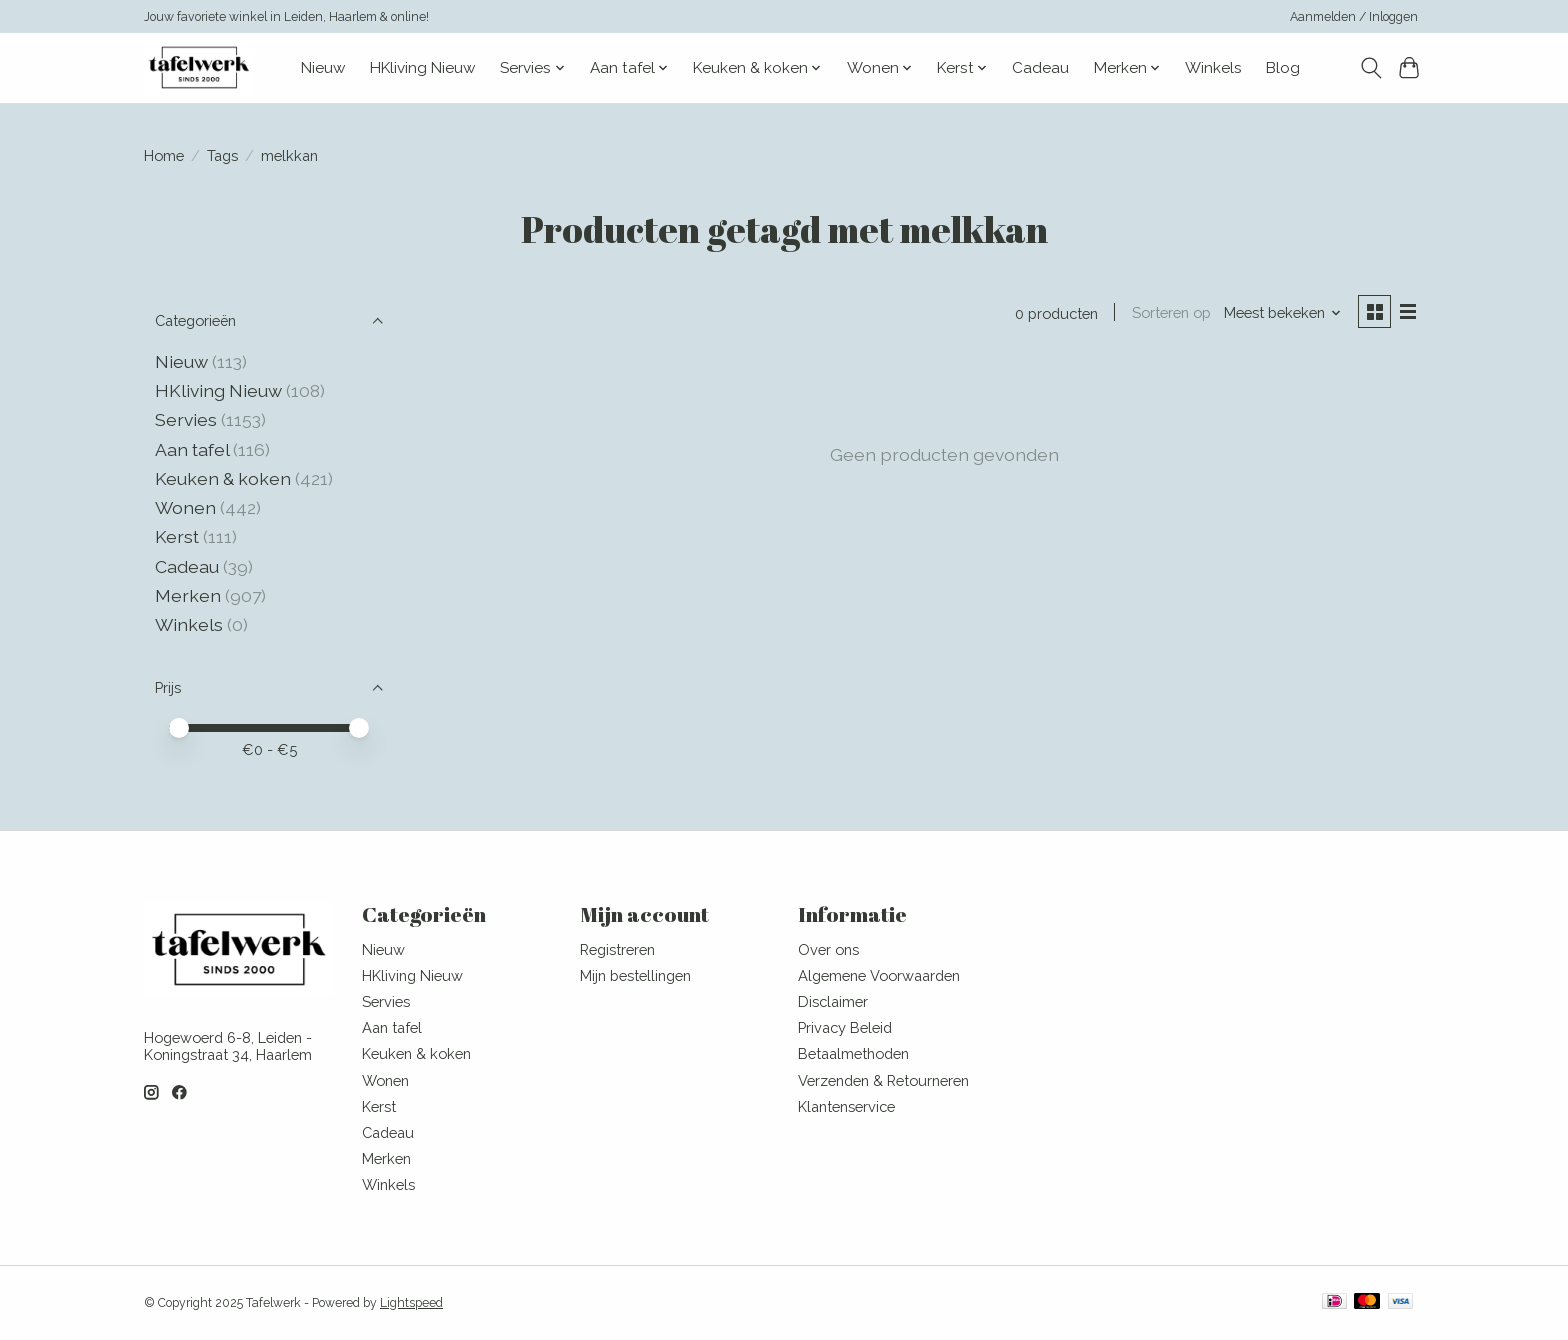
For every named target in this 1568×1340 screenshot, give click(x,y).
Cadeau (1040, 68)
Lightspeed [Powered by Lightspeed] (411, 1303)
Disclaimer (833, 1001)
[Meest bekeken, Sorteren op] (1280, 313)
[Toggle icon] (1370, 68)
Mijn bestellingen (635, 975)
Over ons (828, 949)
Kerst (179, 536)
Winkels (1213, 68)
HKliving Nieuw (423, 68)
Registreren (617, 949)
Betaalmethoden (853, 1053)
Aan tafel (194, 449)
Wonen (185, 507)
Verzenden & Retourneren (883, 1080)
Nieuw (323, 68)
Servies (186, 419)
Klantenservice (846, 1106)
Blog (1283, 68)
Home (164, 155)
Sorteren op (1167, 313)
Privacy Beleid (845, 1027)
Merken (188, 595)
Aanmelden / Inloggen (1354, 17)
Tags (222, 155)
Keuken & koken (223, 478)
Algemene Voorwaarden (879, 975)
